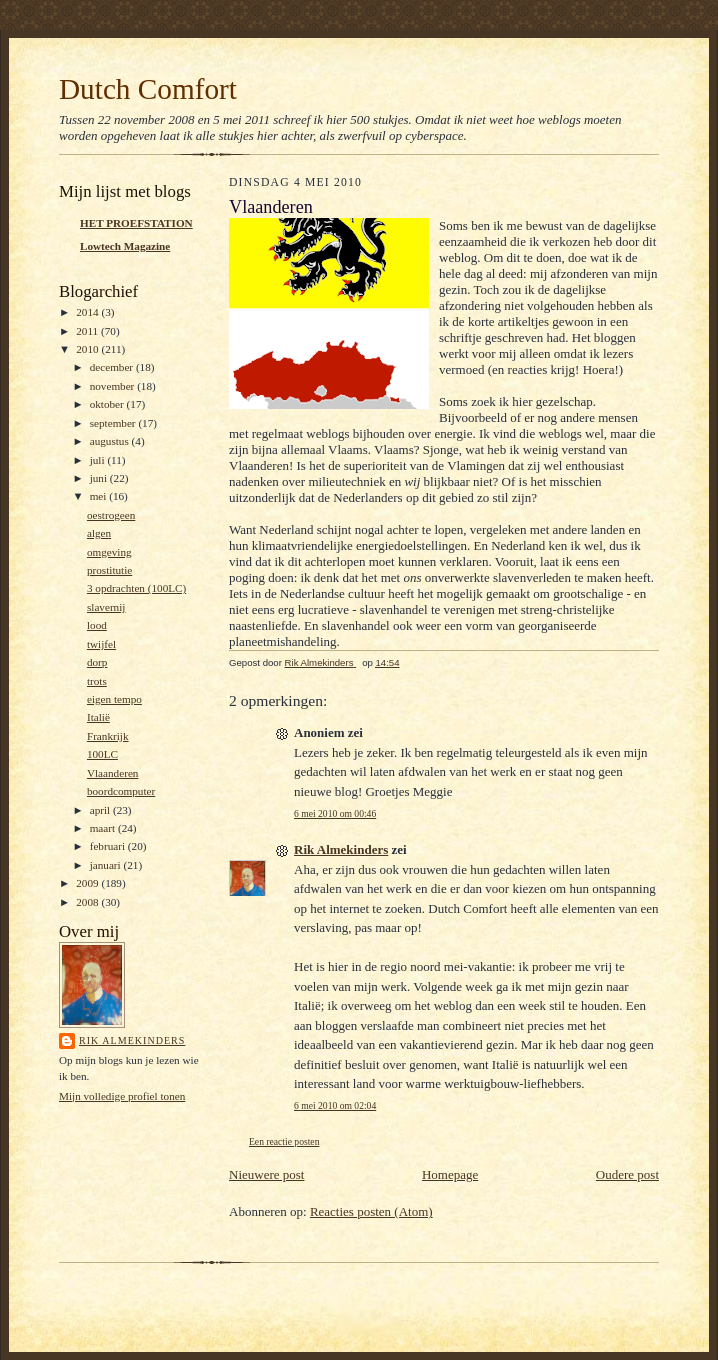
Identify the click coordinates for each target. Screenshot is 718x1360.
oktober (108, 404)
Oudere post (627, 1174)
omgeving (109, 552)
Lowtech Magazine (125, 246)
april (101, 810)
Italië (98, 717)
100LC (102, 754)
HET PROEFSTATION (136, 223)
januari (107, 865)
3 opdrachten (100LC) (136, 588)
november (113, 386)
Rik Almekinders (132, 1040)
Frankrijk (108, 736)
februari (109, 846)
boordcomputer (121, 791)
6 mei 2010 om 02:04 (335, 1105)
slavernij (106, 607)
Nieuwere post (266, 1174)
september (114, 423)
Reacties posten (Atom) (371, 1211)
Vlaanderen (113, 773)
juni (100, 478)
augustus (111, 441)
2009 (88, 883)
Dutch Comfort (148, 89)
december (113, 367)
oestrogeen (111, 515)
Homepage (450, 1174)
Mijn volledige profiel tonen (122, 1096)
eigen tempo (114, 699)
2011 (88, 331)
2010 (88, 349)
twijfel (101, 644)
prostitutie (109, 570)
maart (104, 828)
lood (97, 625)
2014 (88, 312)
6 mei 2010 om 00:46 (335, 813)
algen (99, 533)
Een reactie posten (284, 1141)
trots (97, 681)
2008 (88, 902)
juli (99, 460)
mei (100, 496)
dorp (97, 662)
